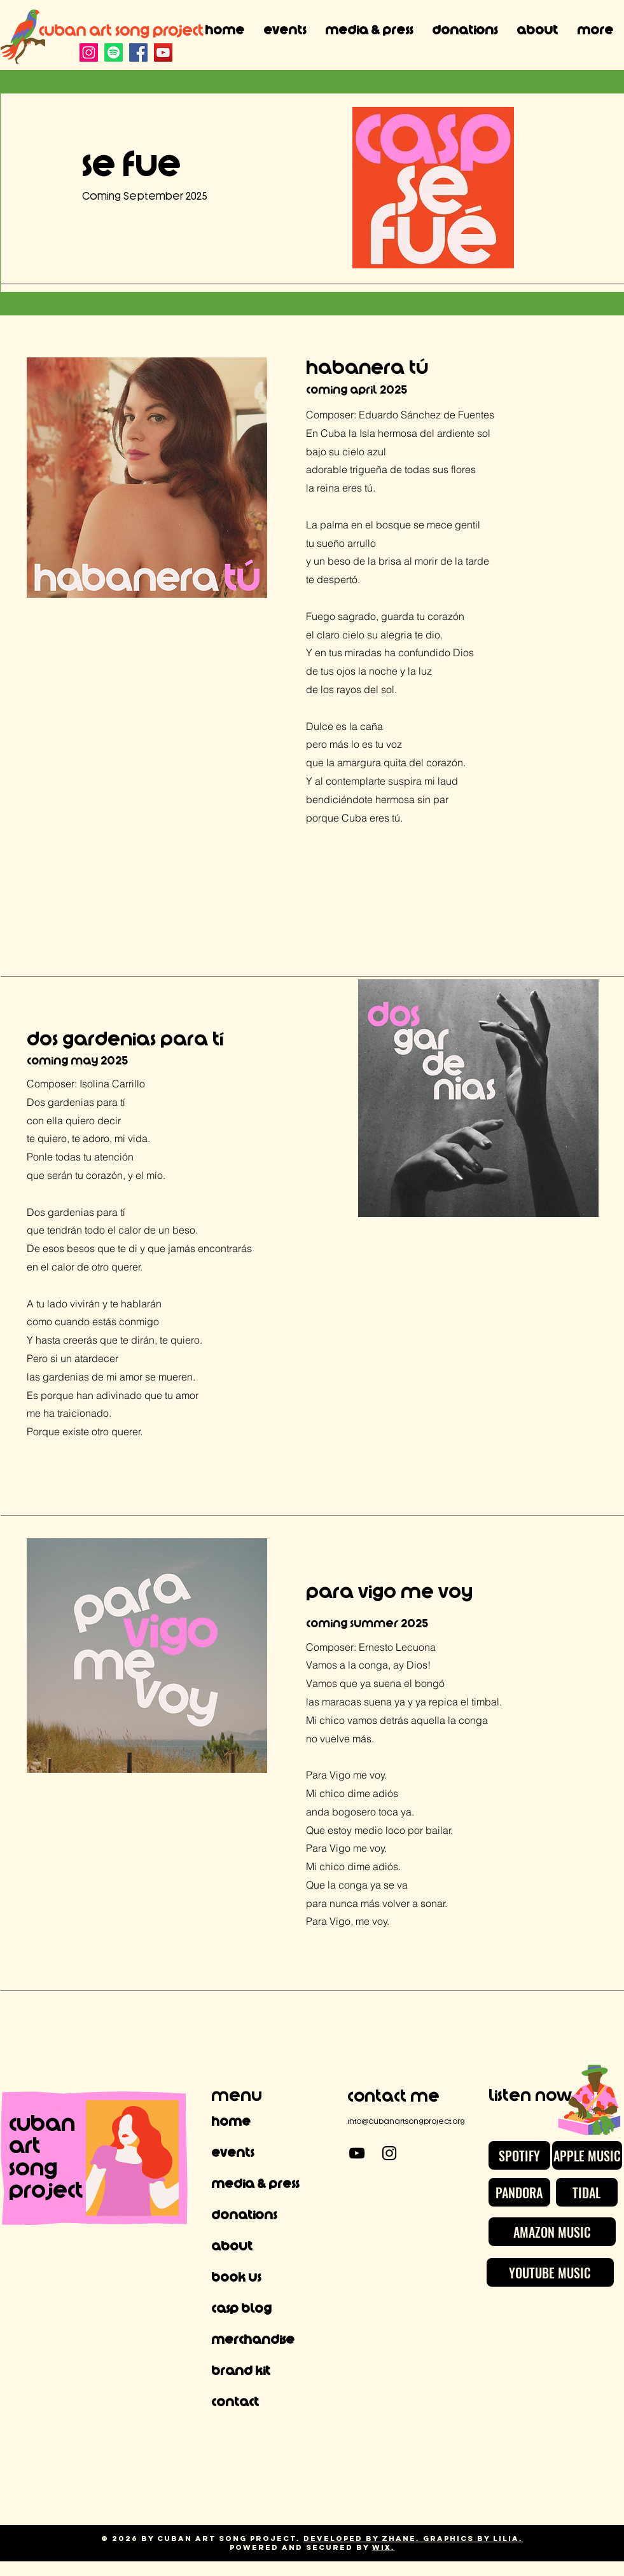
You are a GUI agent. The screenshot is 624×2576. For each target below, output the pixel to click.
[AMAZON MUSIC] (552, 2231)
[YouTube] (163, 52)
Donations (244, 2215)
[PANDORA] (519, 2192)
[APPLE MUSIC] (587, 2155)
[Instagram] (89, 52)
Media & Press (255, 2184)
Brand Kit (240, 2371)
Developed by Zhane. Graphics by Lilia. (413, 2538)
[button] (368, 31)
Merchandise (253, 2340)
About (232, 2247)
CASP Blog (241, 2309)
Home (231, 2122)
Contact (235, 2402)
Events (232, 2153)
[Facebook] (138, 52)
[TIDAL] (587, 2192)
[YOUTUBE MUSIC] (550, 2272)
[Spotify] (113, 52)
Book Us (236, 2278)
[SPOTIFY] (519, 2155)
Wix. (383, 2547)
